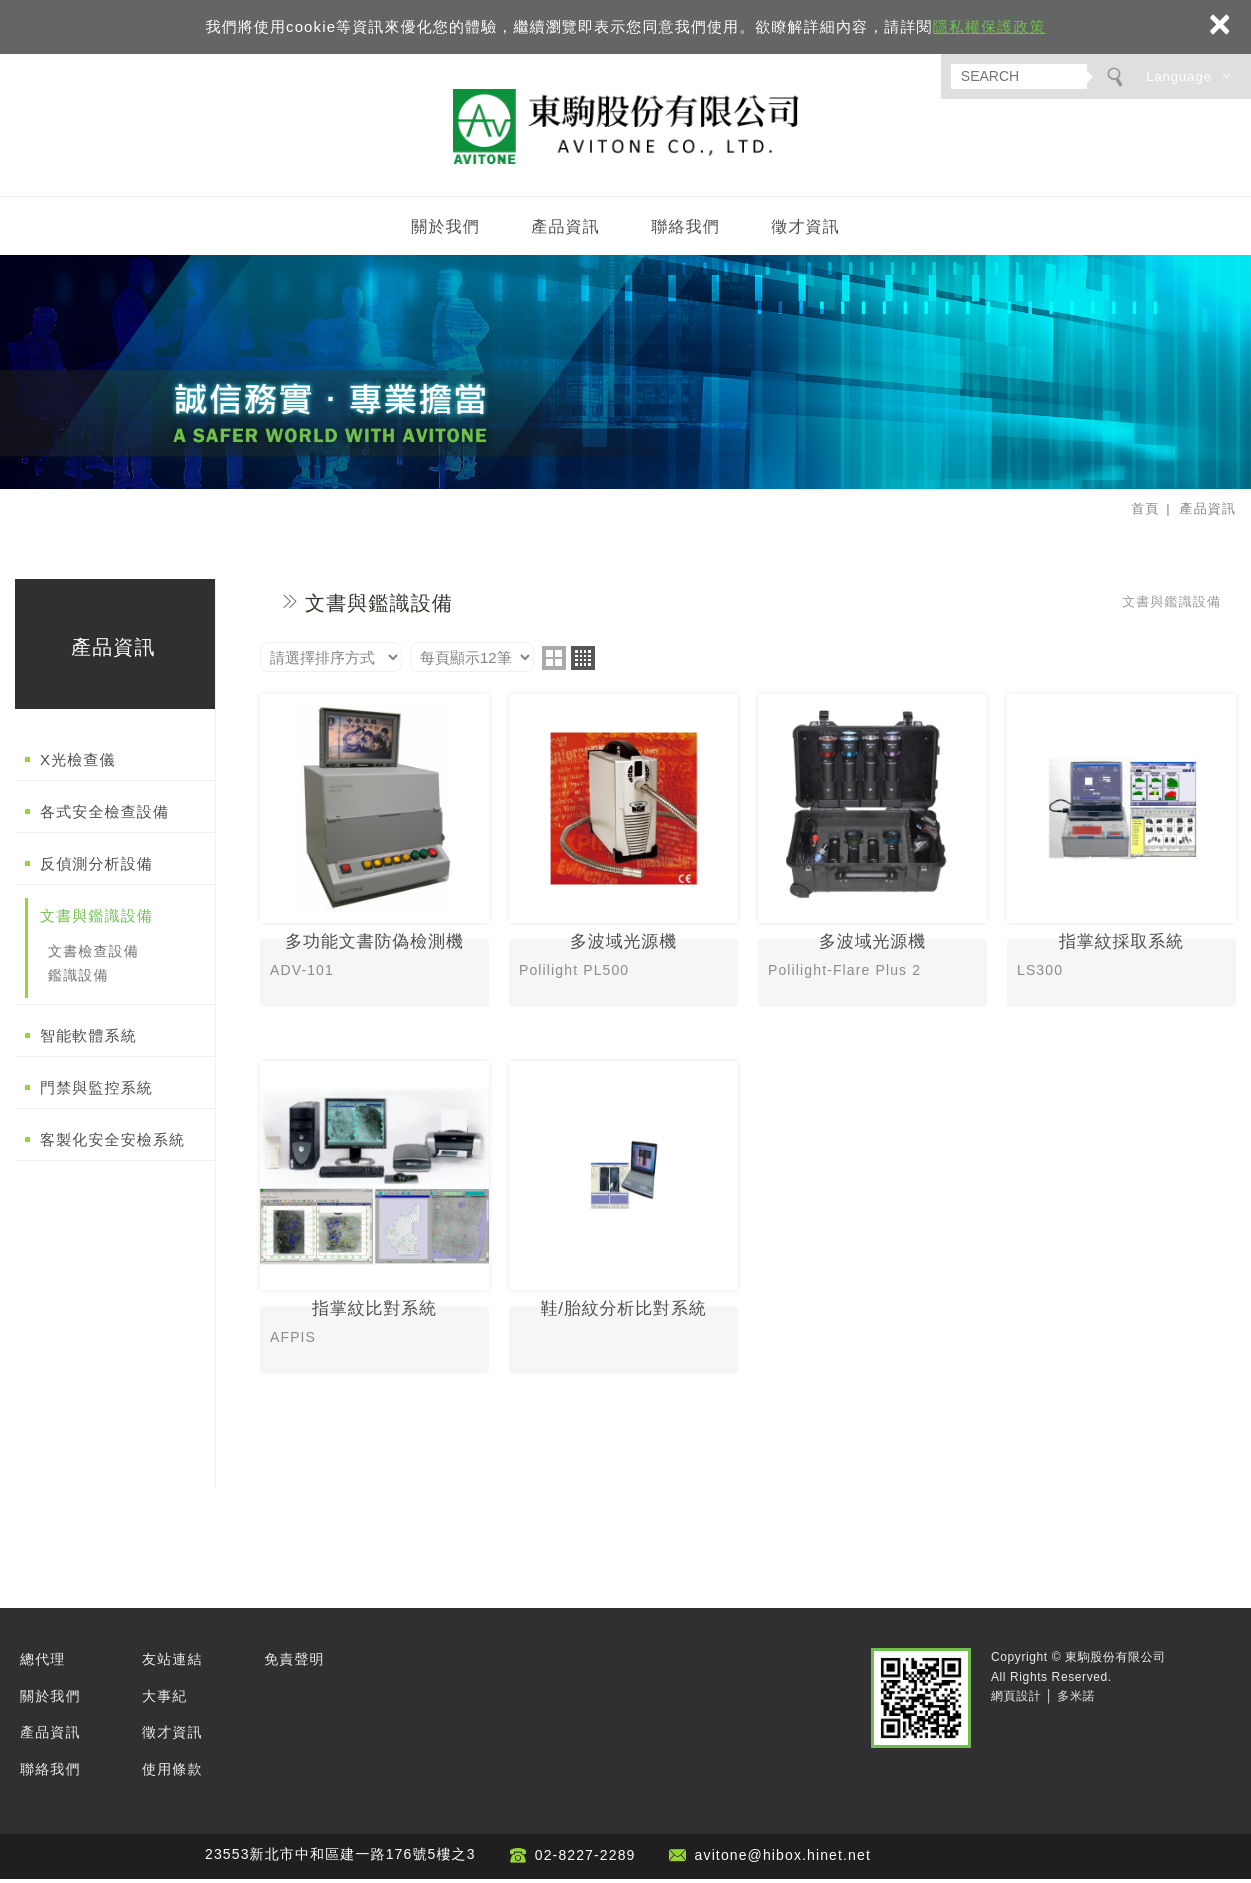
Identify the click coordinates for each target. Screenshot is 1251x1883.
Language (1179, 76)
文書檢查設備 (93, 955)
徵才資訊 (805, 230)
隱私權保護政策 (989, 26)
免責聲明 (294, 1663)
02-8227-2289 (585, 1859)
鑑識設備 (78, 979)
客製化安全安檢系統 (112, 1142)
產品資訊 (565, 230)
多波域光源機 (623, 856)
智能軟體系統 (88, 1038)
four (583, 662)
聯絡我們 (685, 230)
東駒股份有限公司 (626, 128)
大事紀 (164, 1700)
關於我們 (445, 230)
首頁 (1145, 512)
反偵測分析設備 (96, 867)
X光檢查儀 (78, 763)
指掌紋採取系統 (1121, 856)
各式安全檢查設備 (104, 815)
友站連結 (172, 1663)
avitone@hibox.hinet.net (783, 1859)
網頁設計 (1016, 1700)
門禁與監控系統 (96, 1090)
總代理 (42, 1663)
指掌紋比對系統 (374, 1223)
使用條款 (172, 1772)
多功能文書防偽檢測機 (374, 856)
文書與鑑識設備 (96, 919)
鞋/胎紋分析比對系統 (623, 1223)
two (554, 662)
